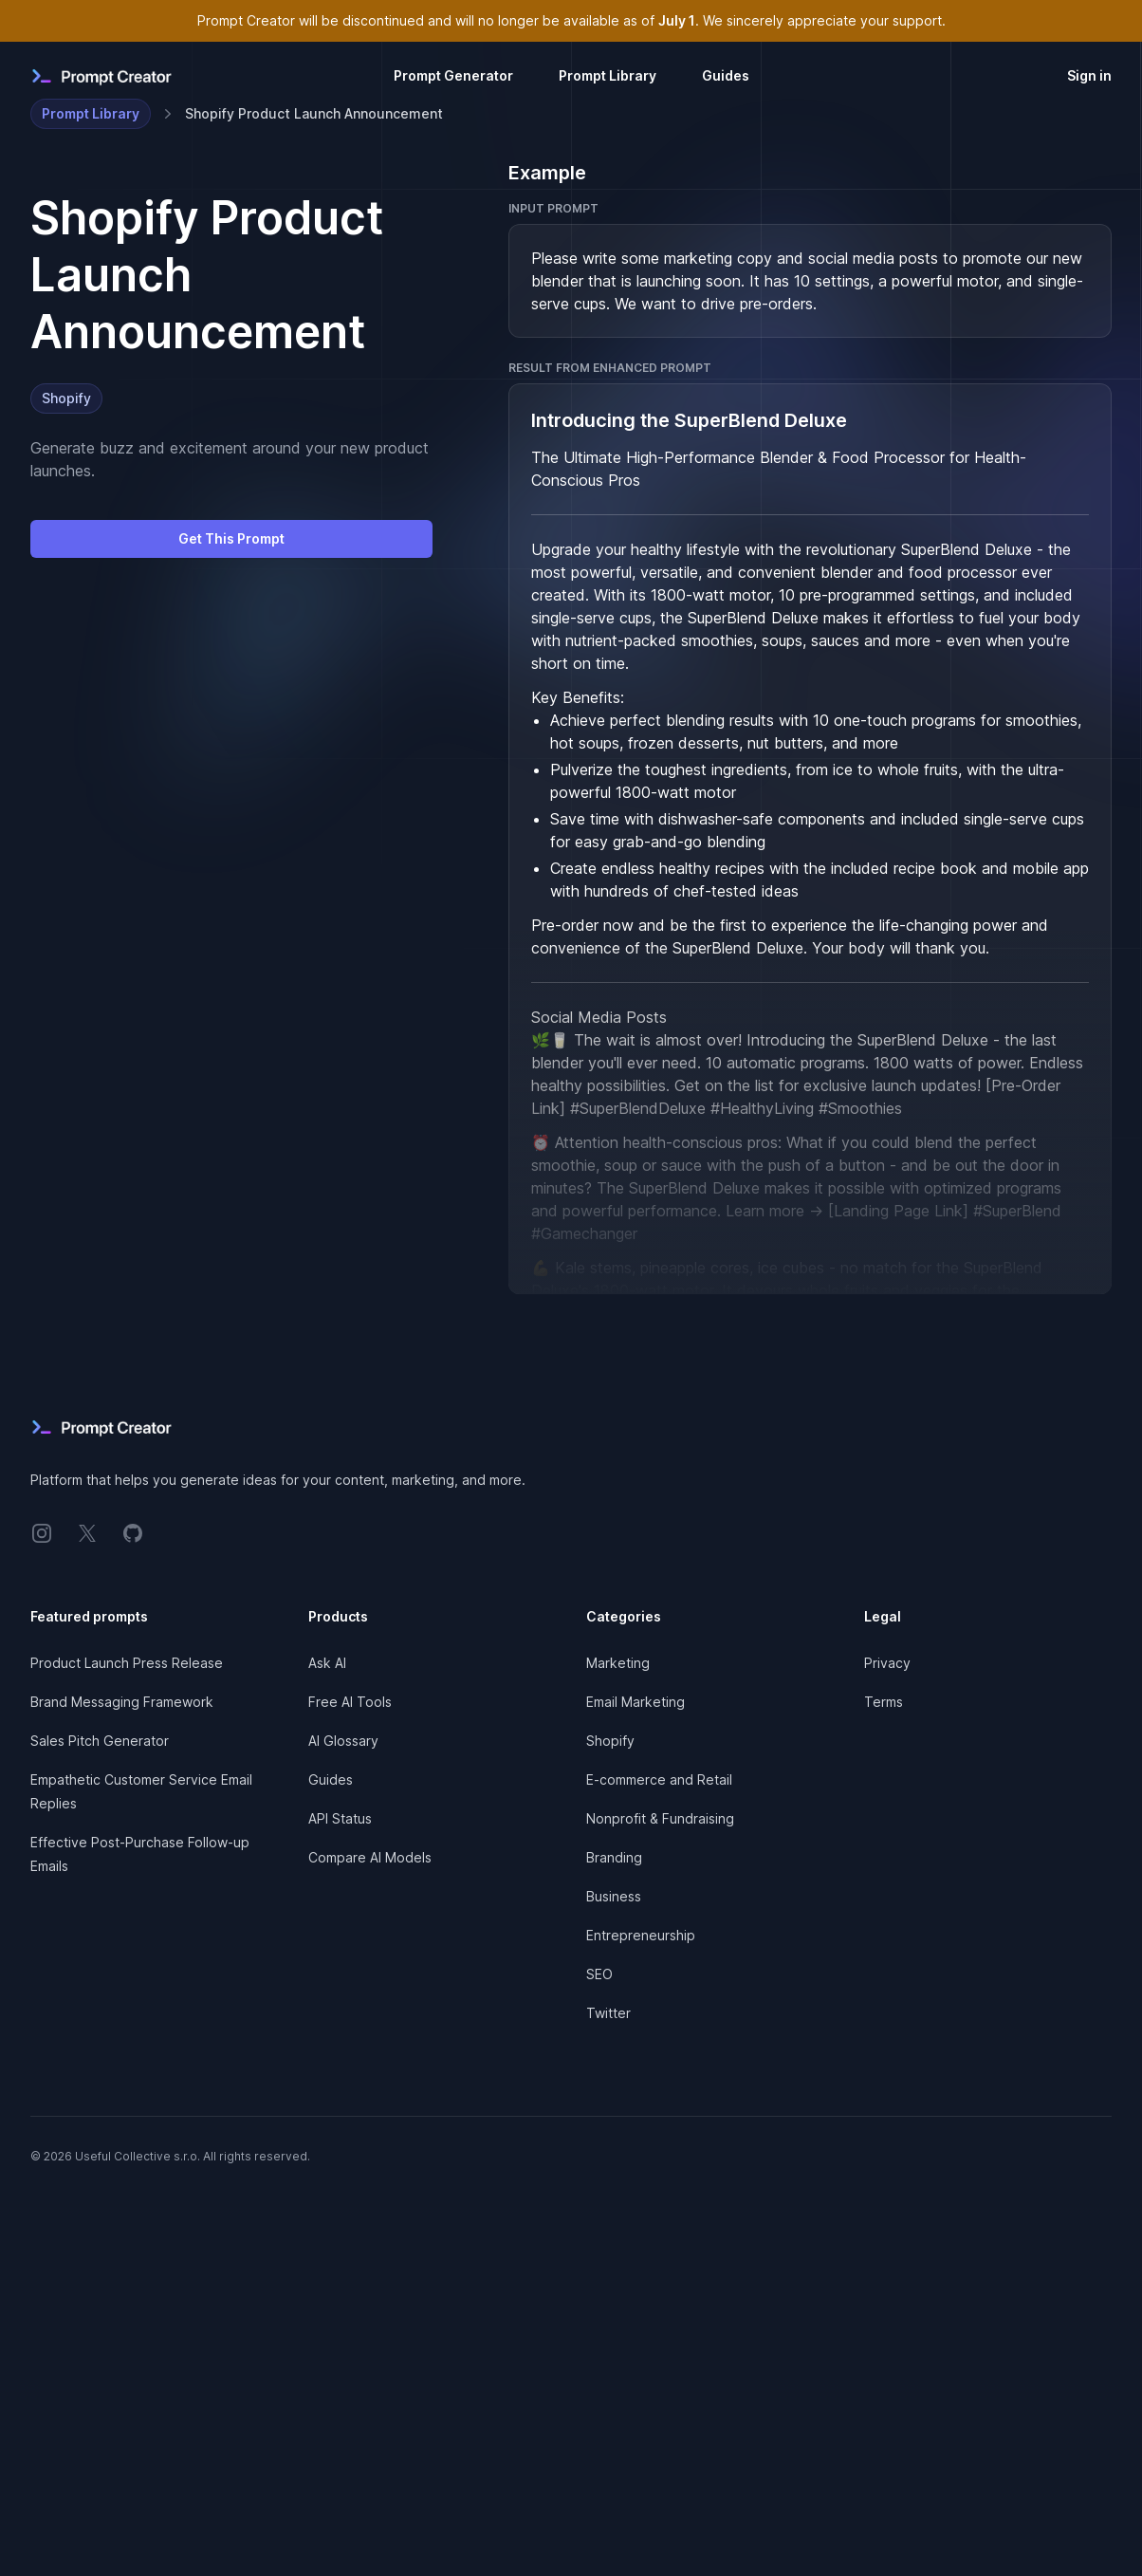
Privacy (887, 1663)
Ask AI (327, 1663)
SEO (599, 1974)
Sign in (1089, 75)
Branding (614, 1857)
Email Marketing (635, 1702)
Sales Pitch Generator (99, 1741)
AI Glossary (343, 1741)
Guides (725, 75)
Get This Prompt (231, 538)
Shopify (66, 398)
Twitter (608, 2013)
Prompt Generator (453, 75)
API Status (340, 1818)
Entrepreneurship (640, 1935)
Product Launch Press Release (126, 1663)
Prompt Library (607, 75)
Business (613, 1896)
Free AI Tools (350, 1702)
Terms (883, 1702)
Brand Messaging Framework (121, 1702)
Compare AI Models (370, 1857)
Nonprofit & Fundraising (660, 1818)
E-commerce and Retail (659, 1779)
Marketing (618, 1663)
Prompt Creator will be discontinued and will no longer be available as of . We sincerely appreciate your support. (571, 20)
